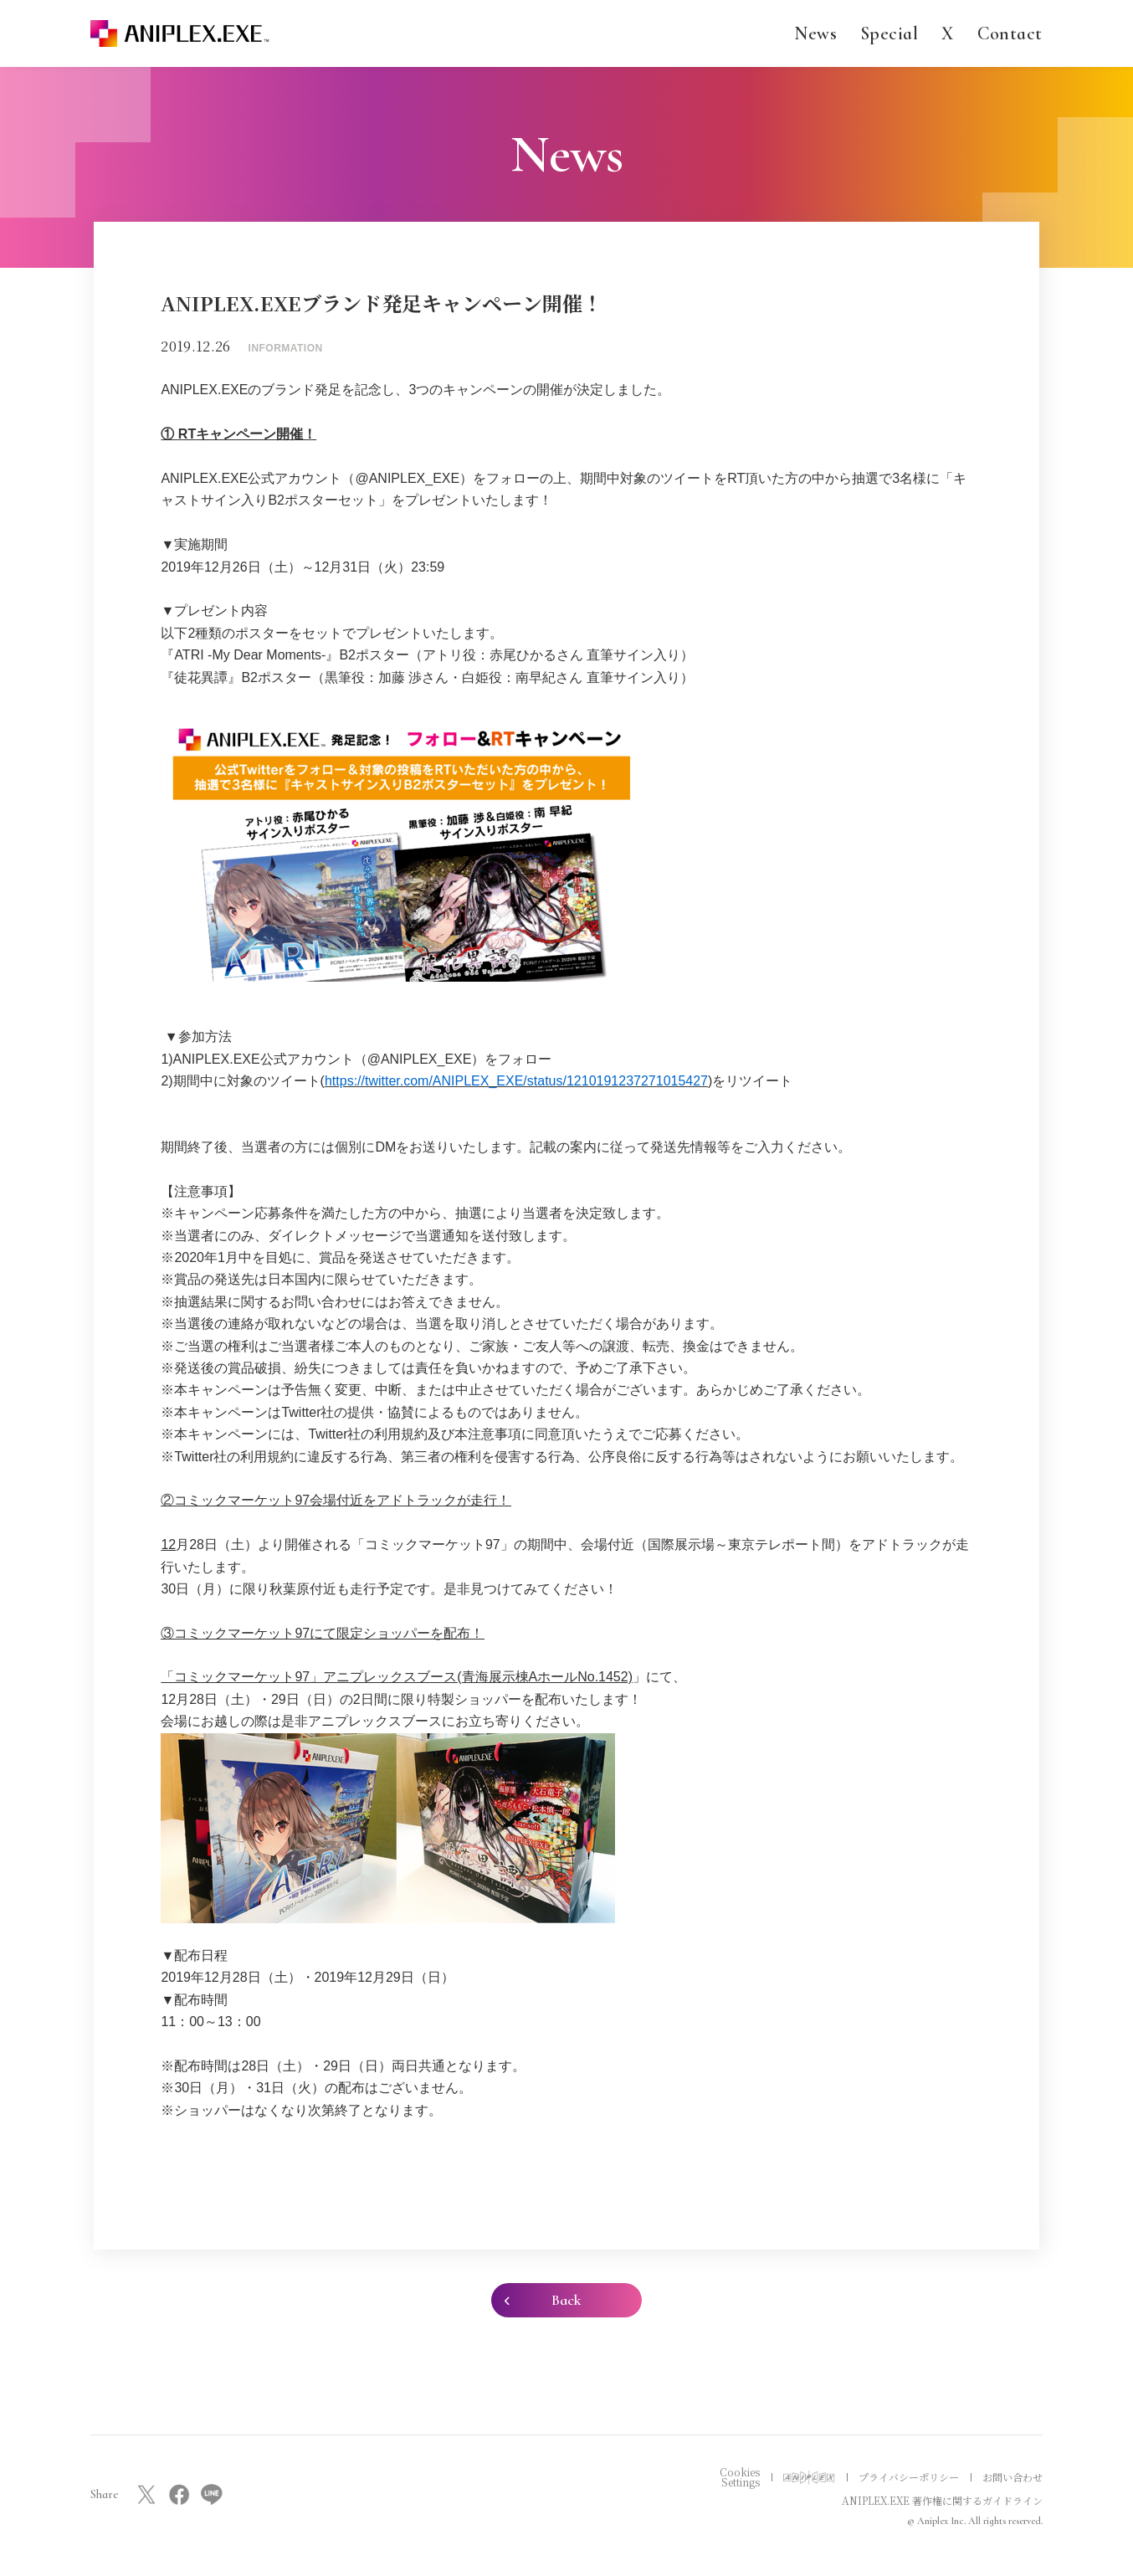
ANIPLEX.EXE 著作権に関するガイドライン (942, 2500)
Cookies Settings (740, 2477)
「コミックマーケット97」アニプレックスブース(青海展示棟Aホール (369, 1677)
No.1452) (605, 1677)
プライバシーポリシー (909, 2477)
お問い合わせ (1012, 2477)
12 (168, 1544)
